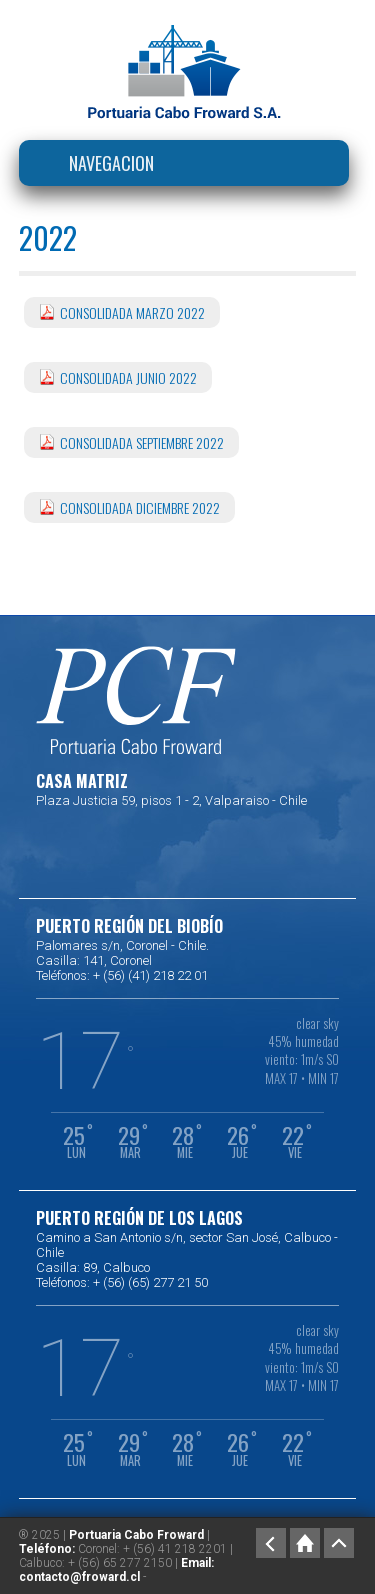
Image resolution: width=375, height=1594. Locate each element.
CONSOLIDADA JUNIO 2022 (128, 377)
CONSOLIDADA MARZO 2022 (132, 312)
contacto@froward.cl (79, 1577)
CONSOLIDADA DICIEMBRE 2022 (140, 507)
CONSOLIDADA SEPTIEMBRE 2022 (142, 442)
